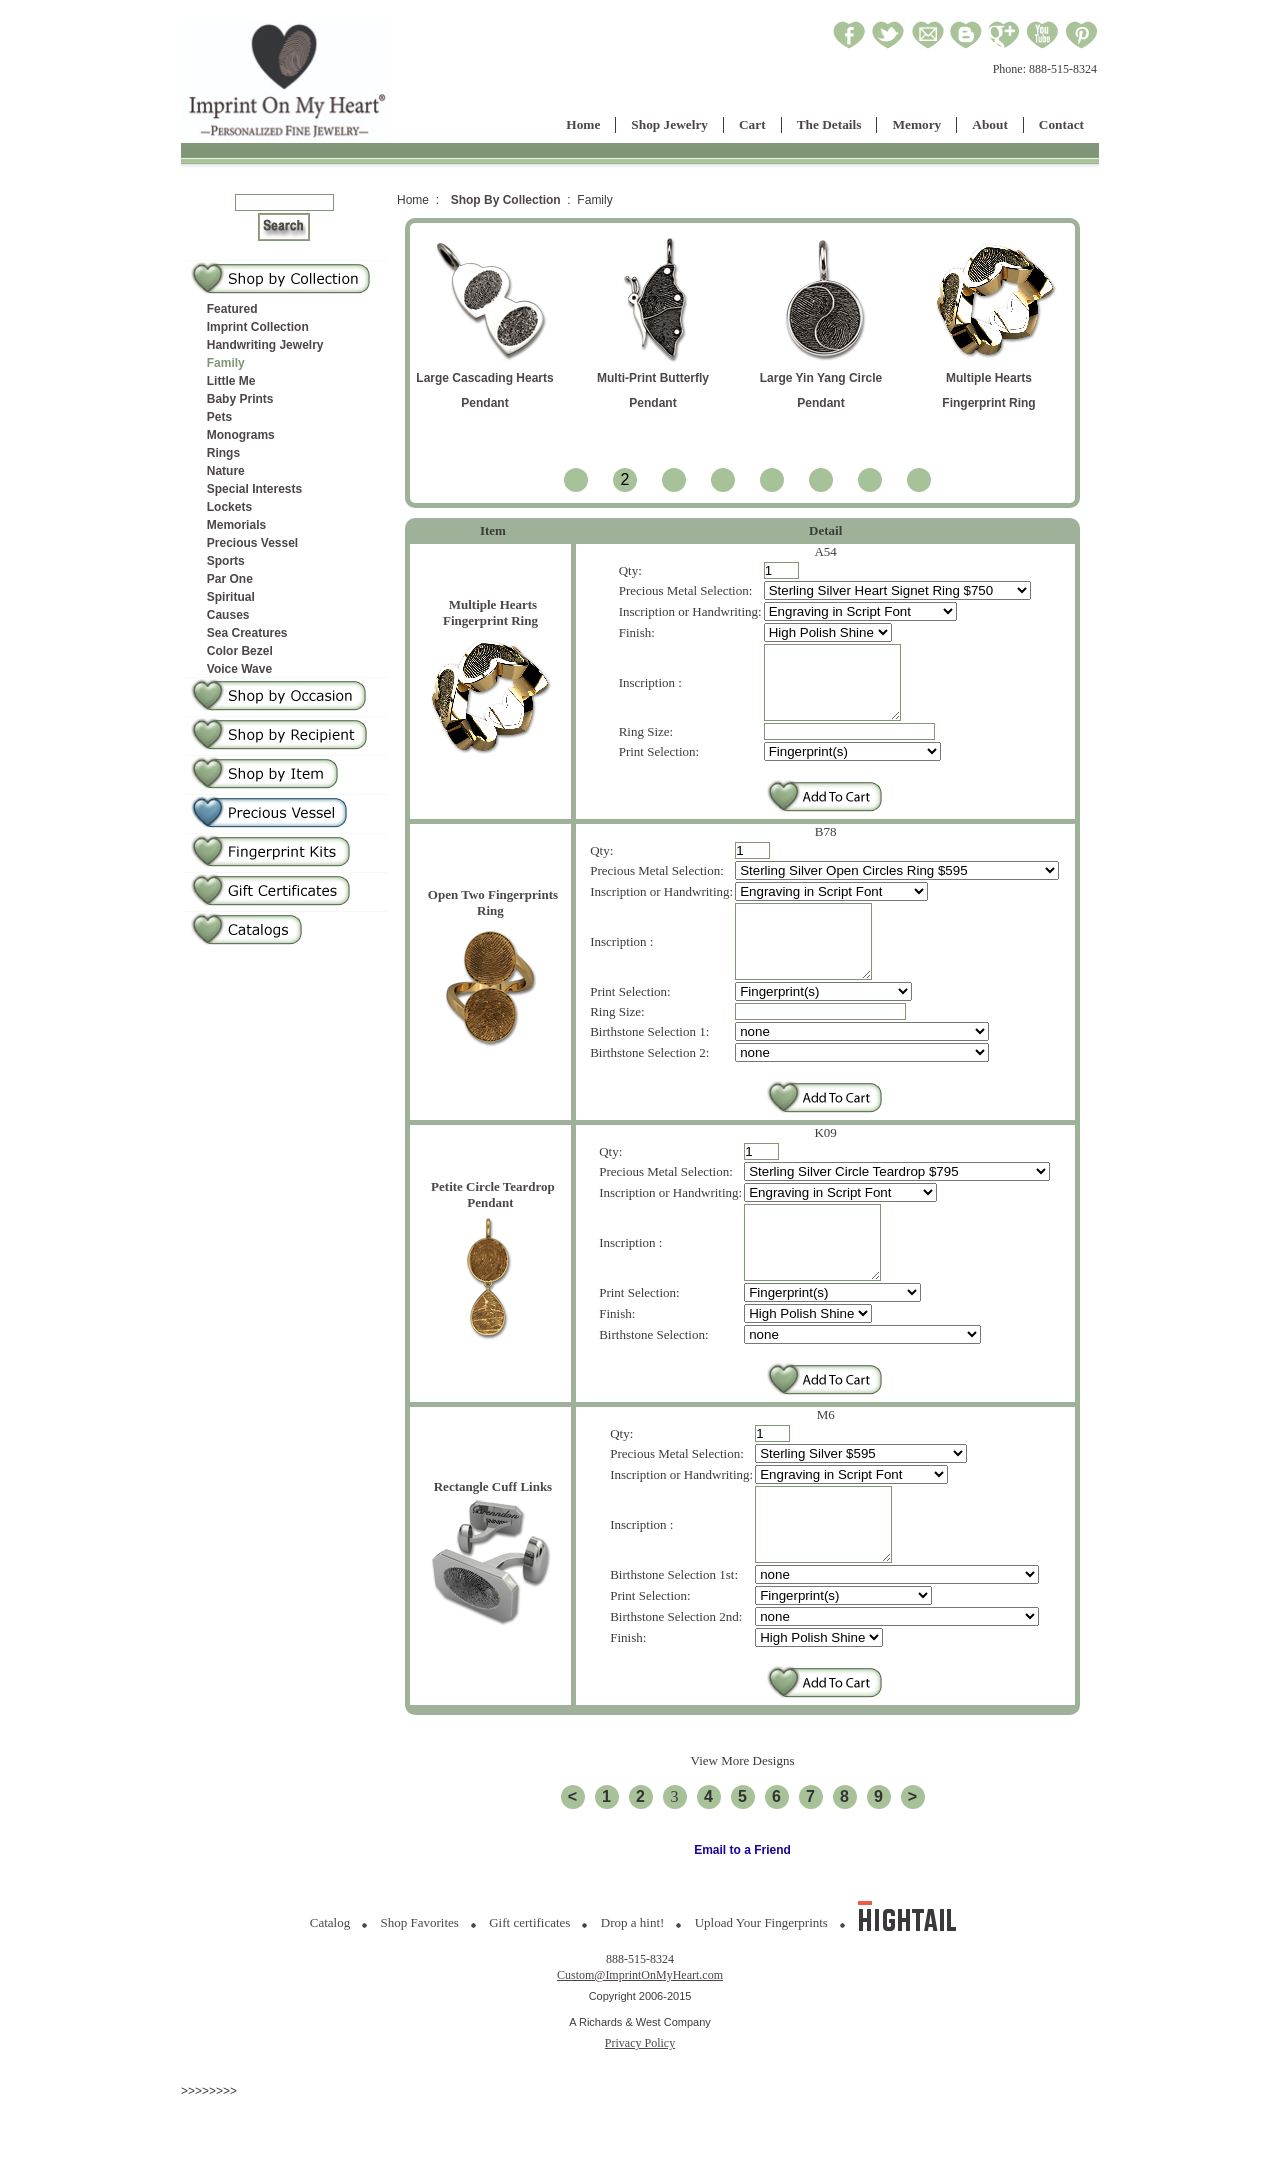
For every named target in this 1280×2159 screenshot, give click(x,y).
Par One (230, 579)
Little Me (231, 381)
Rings (223, 453)
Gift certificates (529, 1982)
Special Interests (254, 489)
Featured (232, 309)
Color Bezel (240, 651)
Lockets (229, 507)
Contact (1061, 124)
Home (583, 124)
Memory (916, 124)
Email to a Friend (742, 1910)
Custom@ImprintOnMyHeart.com (640, 2035)
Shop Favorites (420, 1982)
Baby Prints (240, 399)
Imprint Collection (258, 327)
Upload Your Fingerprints (761, 1982)
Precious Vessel (252, 543)
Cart (752, 124)
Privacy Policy (640, 2103)
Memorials (236, 525)
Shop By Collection (506, 200)
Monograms (241, 435)
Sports (226, 561)
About (990, 124)
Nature (226, 471)
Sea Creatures (247, 633)
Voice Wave (239, 669)
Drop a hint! (633, 1982)
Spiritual (231, 597)
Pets (219, 417)
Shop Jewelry (669, 124)
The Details (829, 124)
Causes (228, 615)
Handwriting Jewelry (265, 345)
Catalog (330, 1982)
